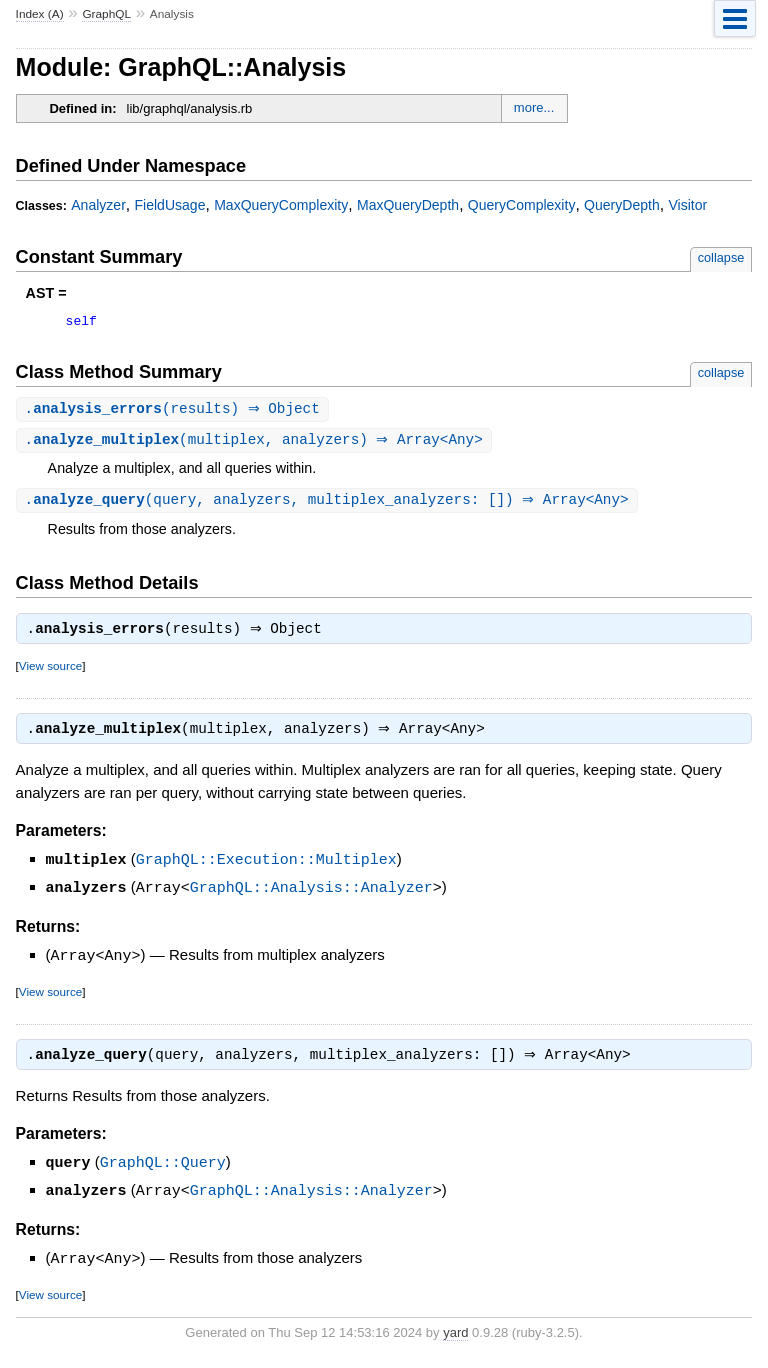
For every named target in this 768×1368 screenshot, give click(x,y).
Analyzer (98, 205)
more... (534, 107)
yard (455, 1338)
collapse (721, 257)
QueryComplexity (522, 205)
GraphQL (106, 14)
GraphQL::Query (163, 1171)
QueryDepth (622, 205)
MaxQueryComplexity (281, 205)
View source (50, 673)
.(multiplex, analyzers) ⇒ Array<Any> (256, 444)
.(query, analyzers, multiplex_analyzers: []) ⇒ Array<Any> (329, 505)
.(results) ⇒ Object (175, 412)
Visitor (687, 205)
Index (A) (40, 14)
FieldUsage (170, 205)
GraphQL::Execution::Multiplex (266, 869)
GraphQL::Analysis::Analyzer (311, 896)
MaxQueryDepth (408, 205)
